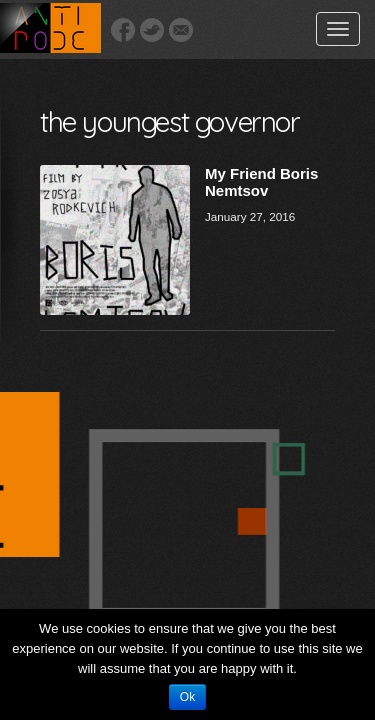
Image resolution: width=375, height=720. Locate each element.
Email (181, 30)
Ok (187, 697)
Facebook (123, 30)
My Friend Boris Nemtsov (261, 182)
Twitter (152, 30)
